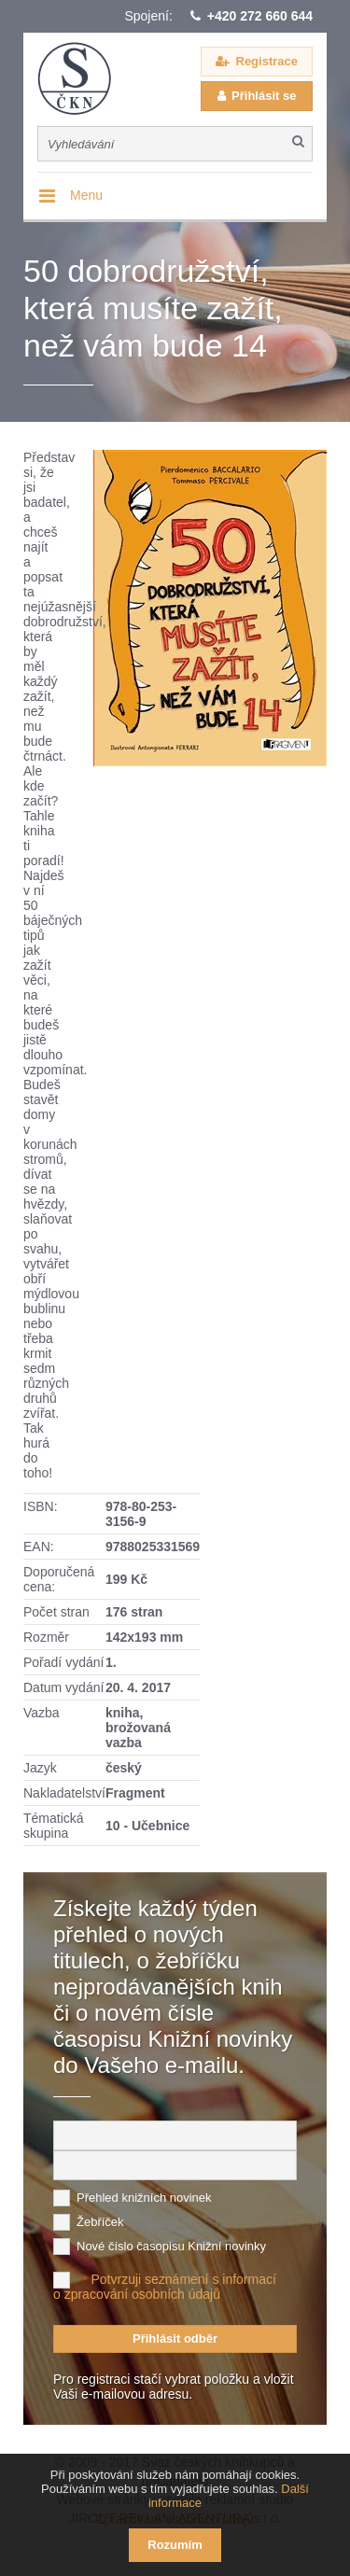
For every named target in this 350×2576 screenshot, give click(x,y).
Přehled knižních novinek (144, 2198)
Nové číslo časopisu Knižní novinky (171, 2246)
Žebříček (100, 2222)
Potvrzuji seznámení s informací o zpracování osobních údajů (164, 2287)
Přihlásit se (263, 96)
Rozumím (175, 2545)
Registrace (267, 61)
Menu (86, 195)
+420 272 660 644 (260, 15)
